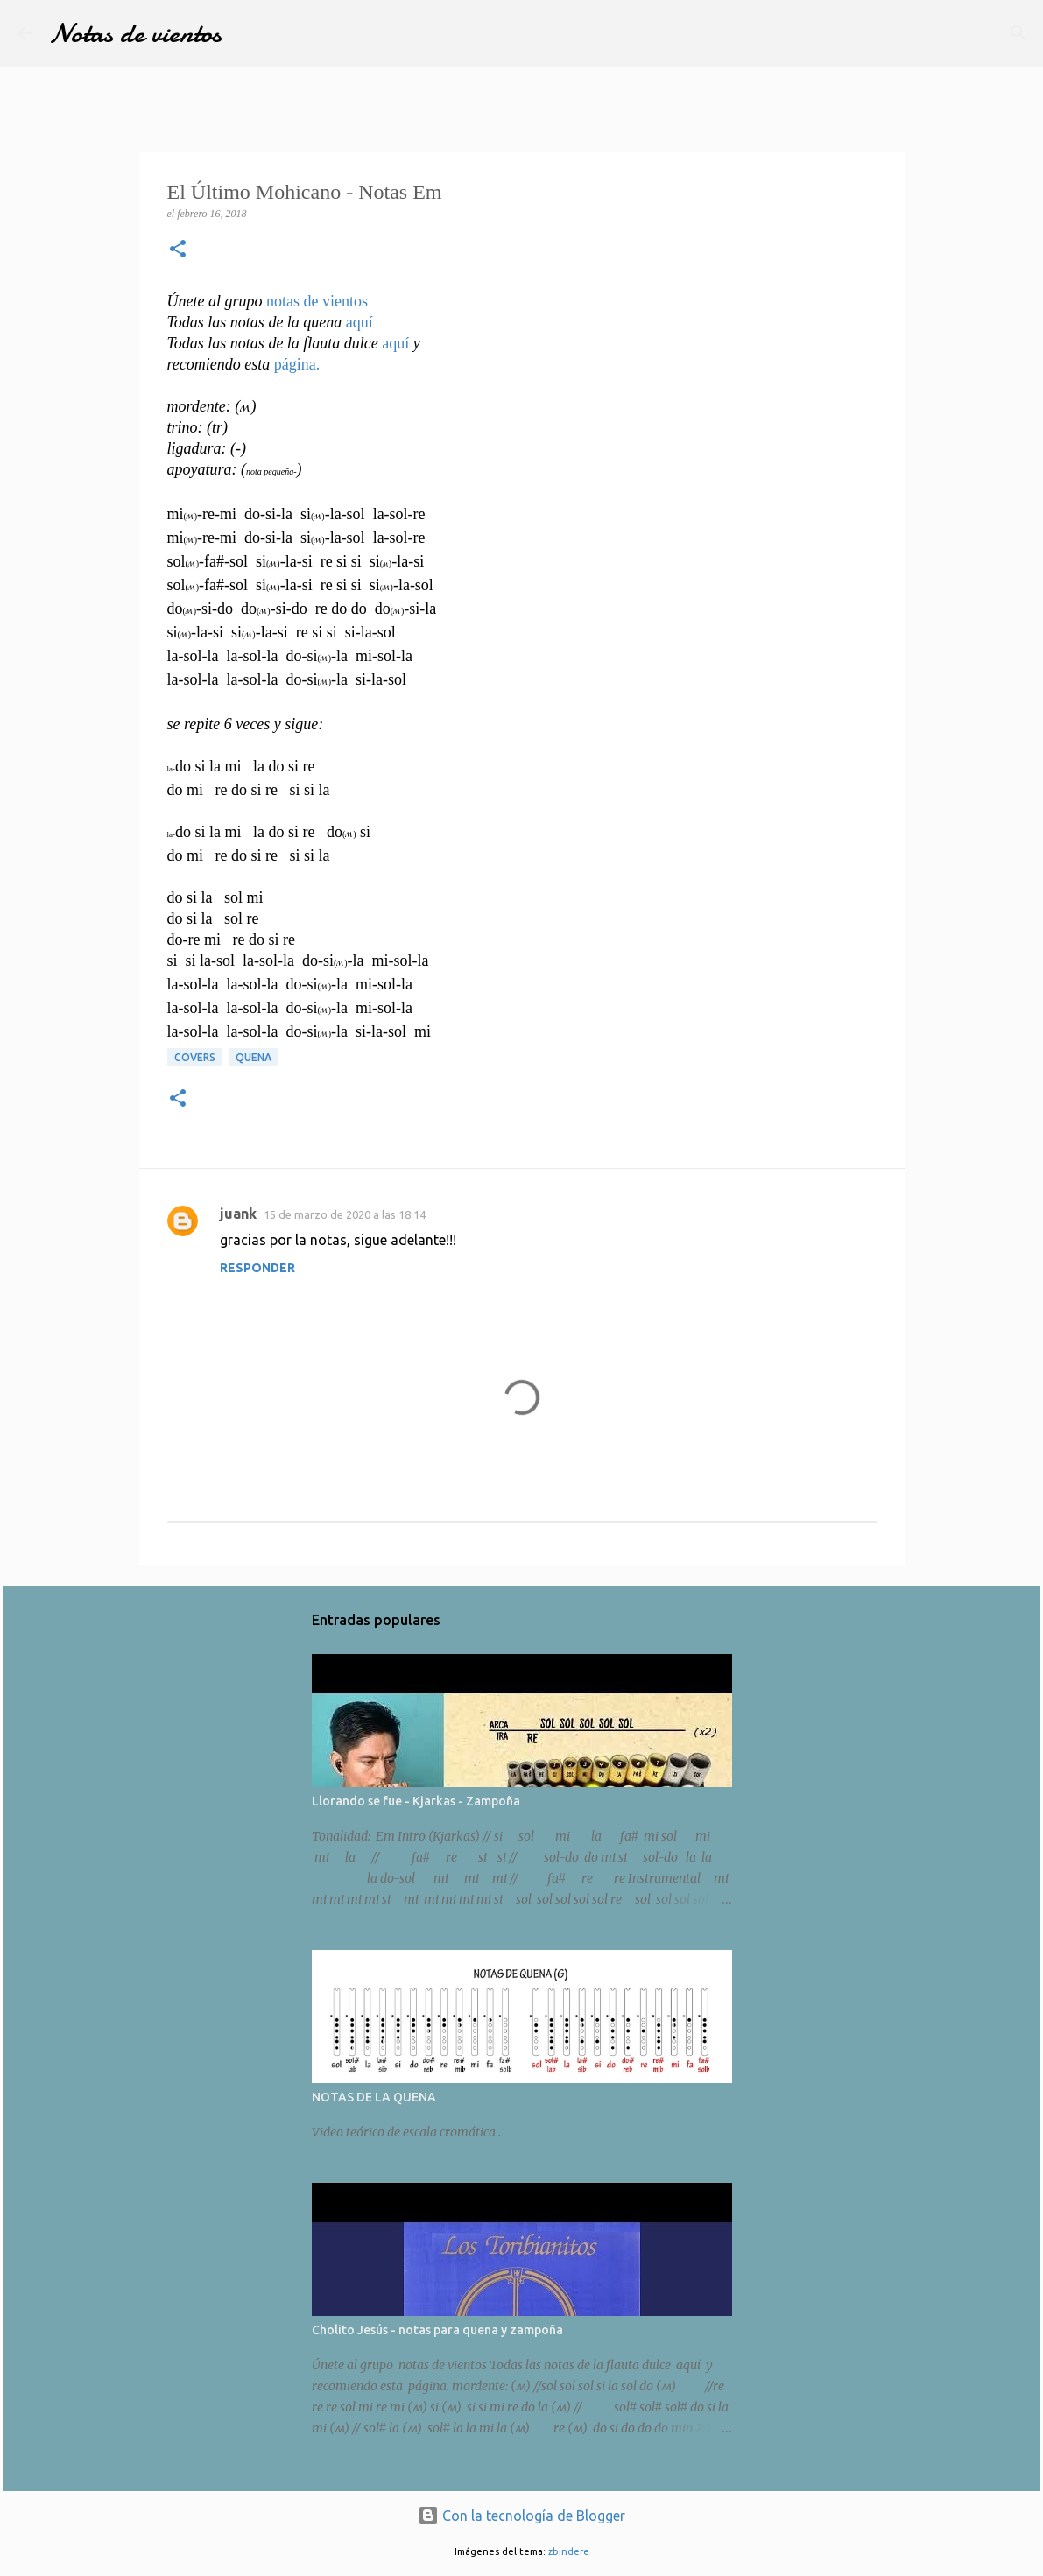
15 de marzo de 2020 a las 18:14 (345, 1214)
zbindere (568, 2551)
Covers (194, 1057)
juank (238, 1213)
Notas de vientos (135, 33)
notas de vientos (317, 301)
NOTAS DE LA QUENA (374, 2097)
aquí (359, 322)
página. (297, 364)
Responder (257, 1268)
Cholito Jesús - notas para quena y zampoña (437, 2330)
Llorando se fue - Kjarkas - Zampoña (416, 1801)
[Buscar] (1018, 33)
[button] (177, 250)
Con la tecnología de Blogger (521, 2515)
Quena (253, 1057)
